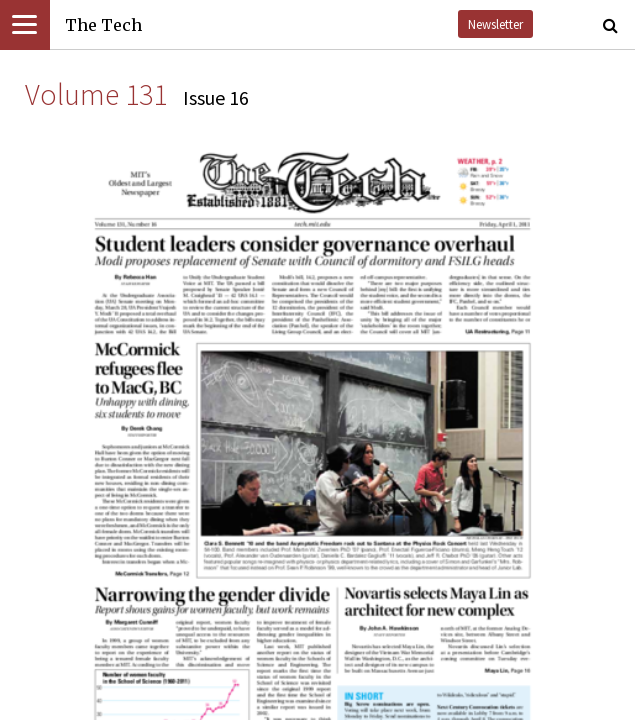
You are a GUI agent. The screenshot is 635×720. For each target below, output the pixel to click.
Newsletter (495, 24)
